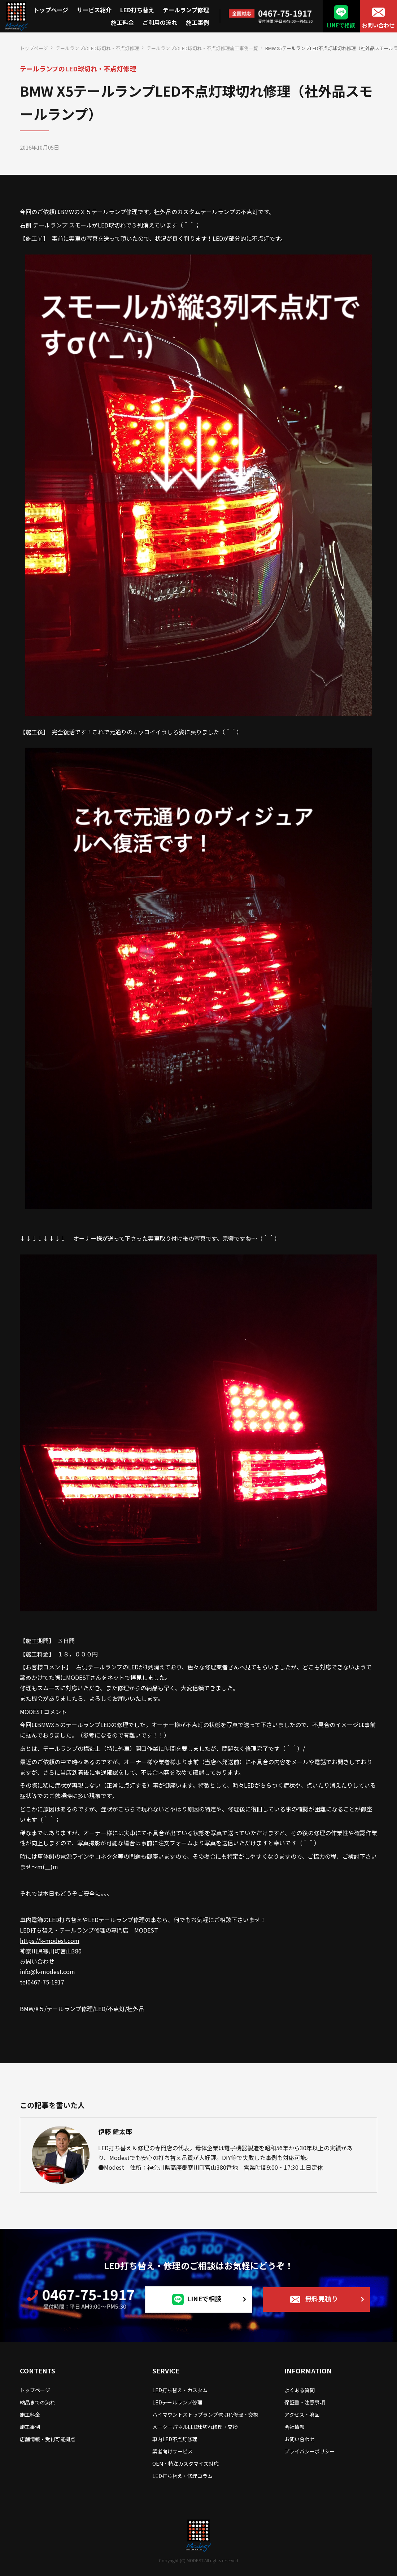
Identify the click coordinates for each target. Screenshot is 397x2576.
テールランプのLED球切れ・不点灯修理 (97, 48)
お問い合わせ (378, 25)
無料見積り (321, 2298)
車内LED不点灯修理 (174, 2439)
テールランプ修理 (186, 9)
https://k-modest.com (49, 1940)
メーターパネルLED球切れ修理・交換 (195, 2426)
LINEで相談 (341, 25)
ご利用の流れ (160, 22)
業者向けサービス (172, 2451)
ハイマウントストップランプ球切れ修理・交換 (205, 2414)
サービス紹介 (94, 9)
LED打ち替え (137, 9)
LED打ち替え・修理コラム (182, 2475)
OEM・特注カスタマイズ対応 (185, 2463)
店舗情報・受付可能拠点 (47, 2439)
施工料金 (122, 22)
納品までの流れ (37, 2402)
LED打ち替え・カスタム (180, 2390)
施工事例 (197, 22)
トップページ (51, 9)
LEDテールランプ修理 (177, 2402)
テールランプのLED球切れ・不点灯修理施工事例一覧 (202, 48)
